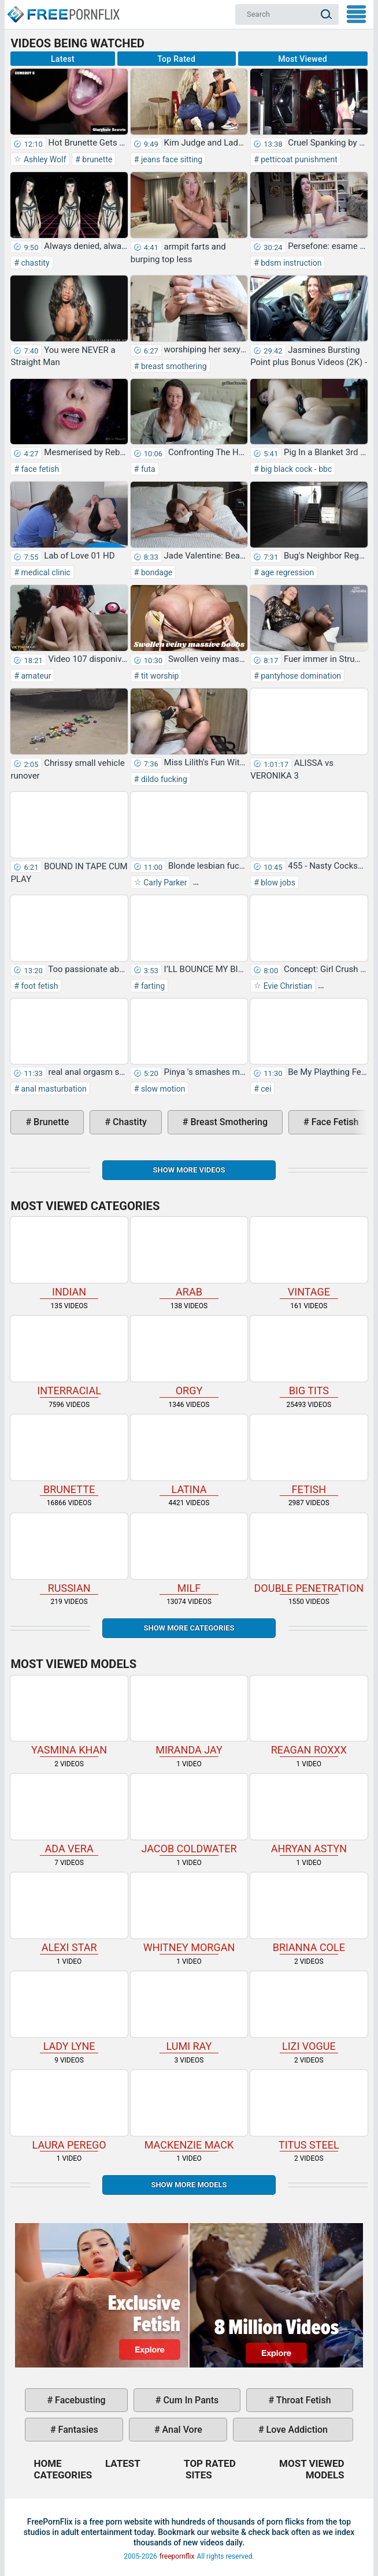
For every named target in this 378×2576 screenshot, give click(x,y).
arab (189, 1257)
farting (152, 986)
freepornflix (177, 2556)
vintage (308, 1257)
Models (325, 2475)
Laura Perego (68, 2110)
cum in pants (189, 2400)
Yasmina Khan (68, 1716)
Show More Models (189, 2184)
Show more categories (188, 1628)
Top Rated (176, 59)
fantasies (77, 2429)
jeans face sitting (170, 159)
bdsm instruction (290, 262)
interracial (68, 1356)
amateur (35, 675)
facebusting (79, 2400)
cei (265, 1088)
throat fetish (302, 2400)
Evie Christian (286, 986)
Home (63, 9)
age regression (286, 572)
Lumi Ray (189, 2011)
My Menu (356, 14)
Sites (199, 2475)
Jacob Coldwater (189, 1814)
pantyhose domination (300, 675)
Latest (63, 59)
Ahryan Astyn (308, 1814)
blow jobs (277, 882)
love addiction (296, 2429)
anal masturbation (53, 1088)
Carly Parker (164, 882)
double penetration (308, 1553)
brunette (96, 159)
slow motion (162, 1088)
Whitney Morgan (189, 1913)
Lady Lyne (68, 2011)
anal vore (181, 2429)
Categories (63, 2475)
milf (189, 1553)
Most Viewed (302, 59)
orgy (189, 1356)
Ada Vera (68, 1814)
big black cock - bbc (295, 469)
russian (68, 1553)
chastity (34, 262)
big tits (308, 1356)
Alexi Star (68, 1913)
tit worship (159, 675)
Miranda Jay (189, 1716)
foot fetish (38, 986)
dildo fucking (163, 779)
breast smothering (172, 366)
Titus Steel (308, 2110)
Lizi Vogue (308, 2011)
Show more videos (189, 1170)
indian (68, 1257)
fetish (308, 1454)
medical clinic (45, 572)
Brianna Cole (308, 1913)
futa (147, 469)
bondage (155, 572)
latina (189, 1454)
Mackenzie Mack (189, 2110)
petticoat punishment (298, 159)
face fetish (39, 469)
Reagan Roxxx (308, 1716)
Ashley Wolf (43, 159)
